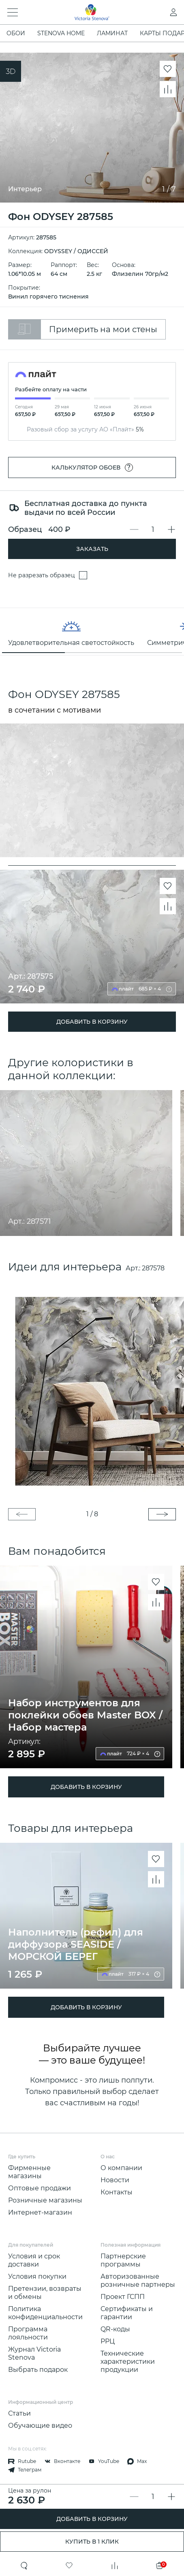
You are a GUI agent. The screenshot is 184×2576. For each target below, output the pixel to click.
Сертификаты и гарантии (127, 2313)
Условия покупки (37, 2276)
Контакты (117, 2192)
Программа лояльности (28, 2333)
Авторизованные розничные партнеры (138, 2280)
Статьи (19, 2413)
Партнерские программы (123, 2260)
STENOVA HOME (61, 33)
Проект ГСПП (123, 2297)
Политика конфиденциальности (45, 2313)
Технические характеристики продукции (128, 2361)
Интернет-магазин (40, 2212)
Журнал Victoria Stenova (34, 2353)
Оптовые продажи (39, 2188)
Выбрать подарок (38, 2369)
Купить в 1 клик (92, 2541)
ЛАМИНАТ (112, 33)
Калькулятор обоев (92, 467)
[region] (92, 631)
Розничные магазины (45, 2200)
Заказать (92, 549)
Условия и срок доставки (34, 2260)
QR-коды (115, 2329)
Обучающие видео (40, 2425)
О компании (121, 2168)
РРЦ (108, 2341)
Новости (115, 2180)
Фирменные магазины (29, 2172)
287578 (153, 1268)
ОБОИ (15, 33)
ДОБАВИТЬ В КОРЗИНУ (92, 2519)
